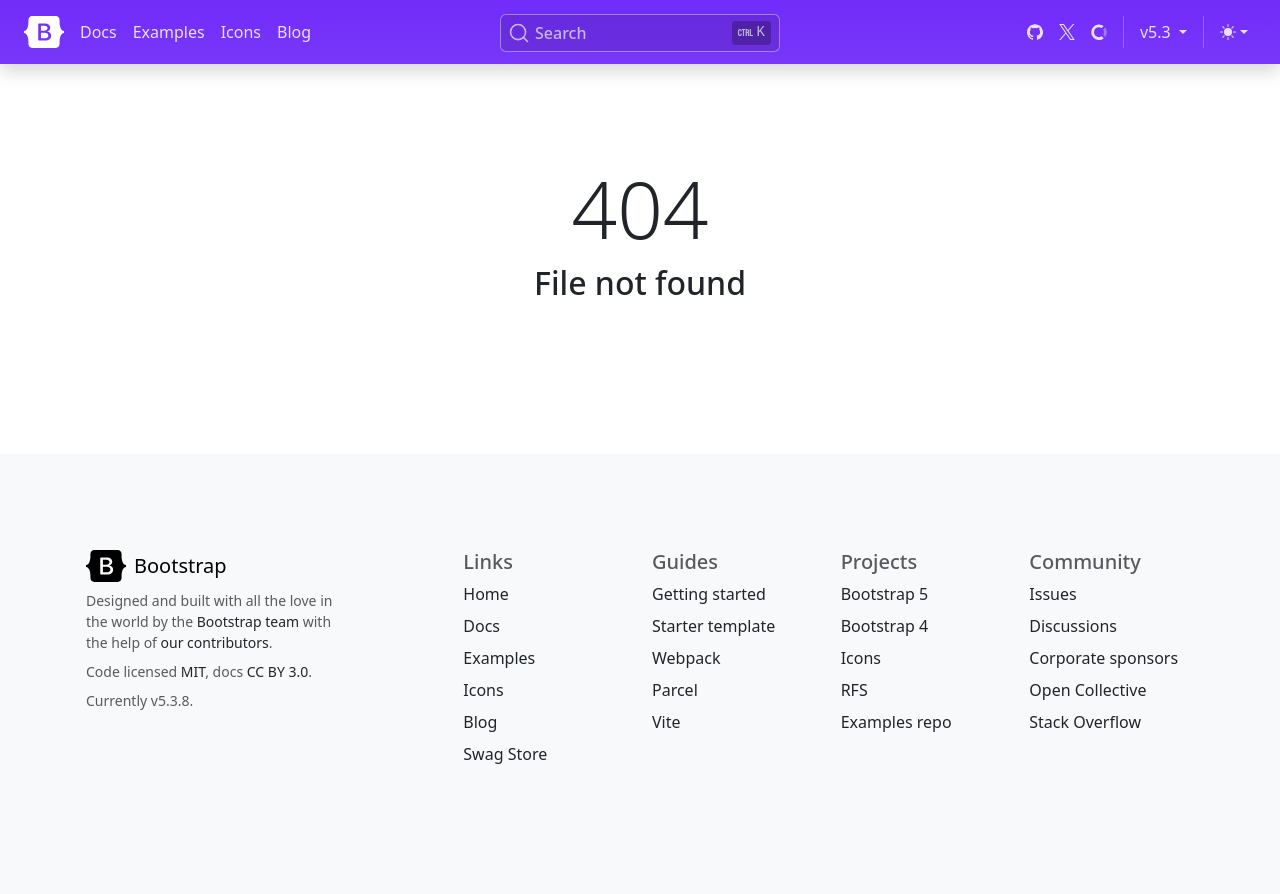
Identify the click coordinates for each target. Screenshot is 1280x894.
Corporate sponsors (1103, 658)
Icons (241, 32)
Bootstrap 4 (884, 626)
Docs (98, 32)
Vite (666, 722)
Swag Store (505, 754)
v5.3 (1167, 31)
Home (486, 594)
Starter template (713, 626)
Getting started (709, 594)
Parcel (675, 690)
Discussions (1073, 626)
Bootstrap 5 (884, 594)
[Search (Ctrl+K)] (640, 33)
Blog (294, 32)
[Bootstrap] (44, 32)
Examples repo (896, 722)
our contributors (215, 642)
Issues (1052, 594)
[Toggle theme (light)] (1234, 32)
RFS (854, 690)
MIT (193, 671)
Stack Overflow (1085, 722)
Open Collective (1087, 690)
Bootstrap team (248, 621)
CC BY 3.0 (278, 671)
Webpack (686, 658)
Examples (169, 32)
